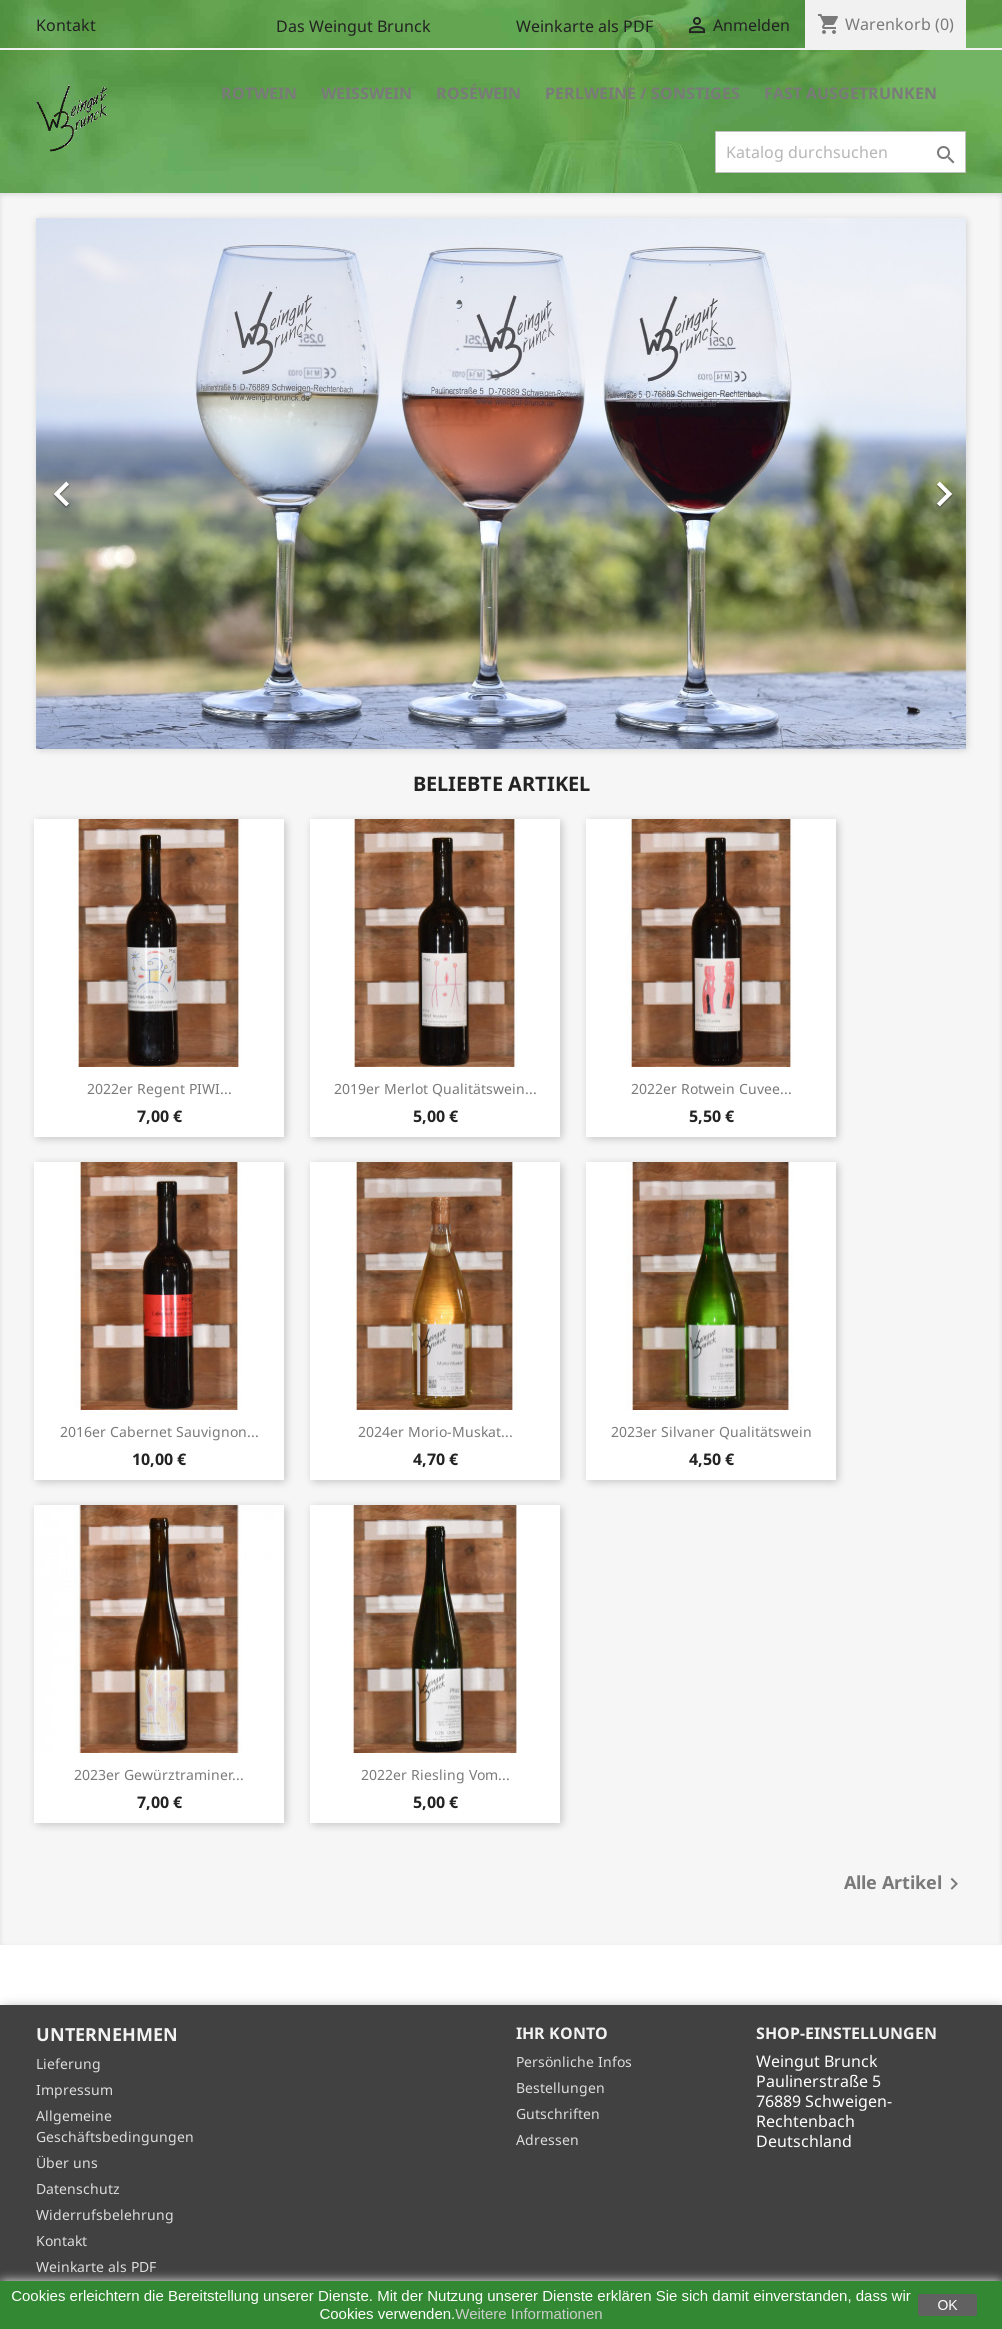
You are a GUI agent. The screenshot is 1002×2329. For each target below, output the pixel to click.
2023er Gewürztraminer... (159, 1774)
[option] (501, 483)
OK (947, 2305)
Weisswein (366, 93)
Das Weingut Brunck (353, 26)
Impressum (74, 2089)
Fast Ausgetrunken (850, 93)
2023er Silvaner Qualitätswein (711, 1431)
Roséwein (478, 93)
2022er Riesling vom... (435, 1774)
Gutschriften (558, 2113)
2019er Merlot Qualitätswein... (435, 1088)
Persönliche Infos (574, 2061)
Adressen (547, 2139)
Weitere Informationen (528, 2313)
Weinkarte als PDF (584, 26)
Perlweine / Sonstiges (642, 93)
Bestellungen (560, 2087)
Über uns (67, 2162)
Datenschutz (78, 2188)
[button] (106, 483)
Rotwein (259, 93)
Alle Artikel (905, 1884)
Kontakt (66, 25)
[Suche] (840, 152)
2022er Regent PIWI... (159, 1088)
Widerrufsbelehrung (105, 2214)
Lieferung (68, 2063)
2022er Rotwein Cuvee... (711, 1088)
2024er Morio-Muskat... (435, 1431)
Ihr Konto (562, 2033)
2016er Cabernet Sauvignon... (159, 1431)
